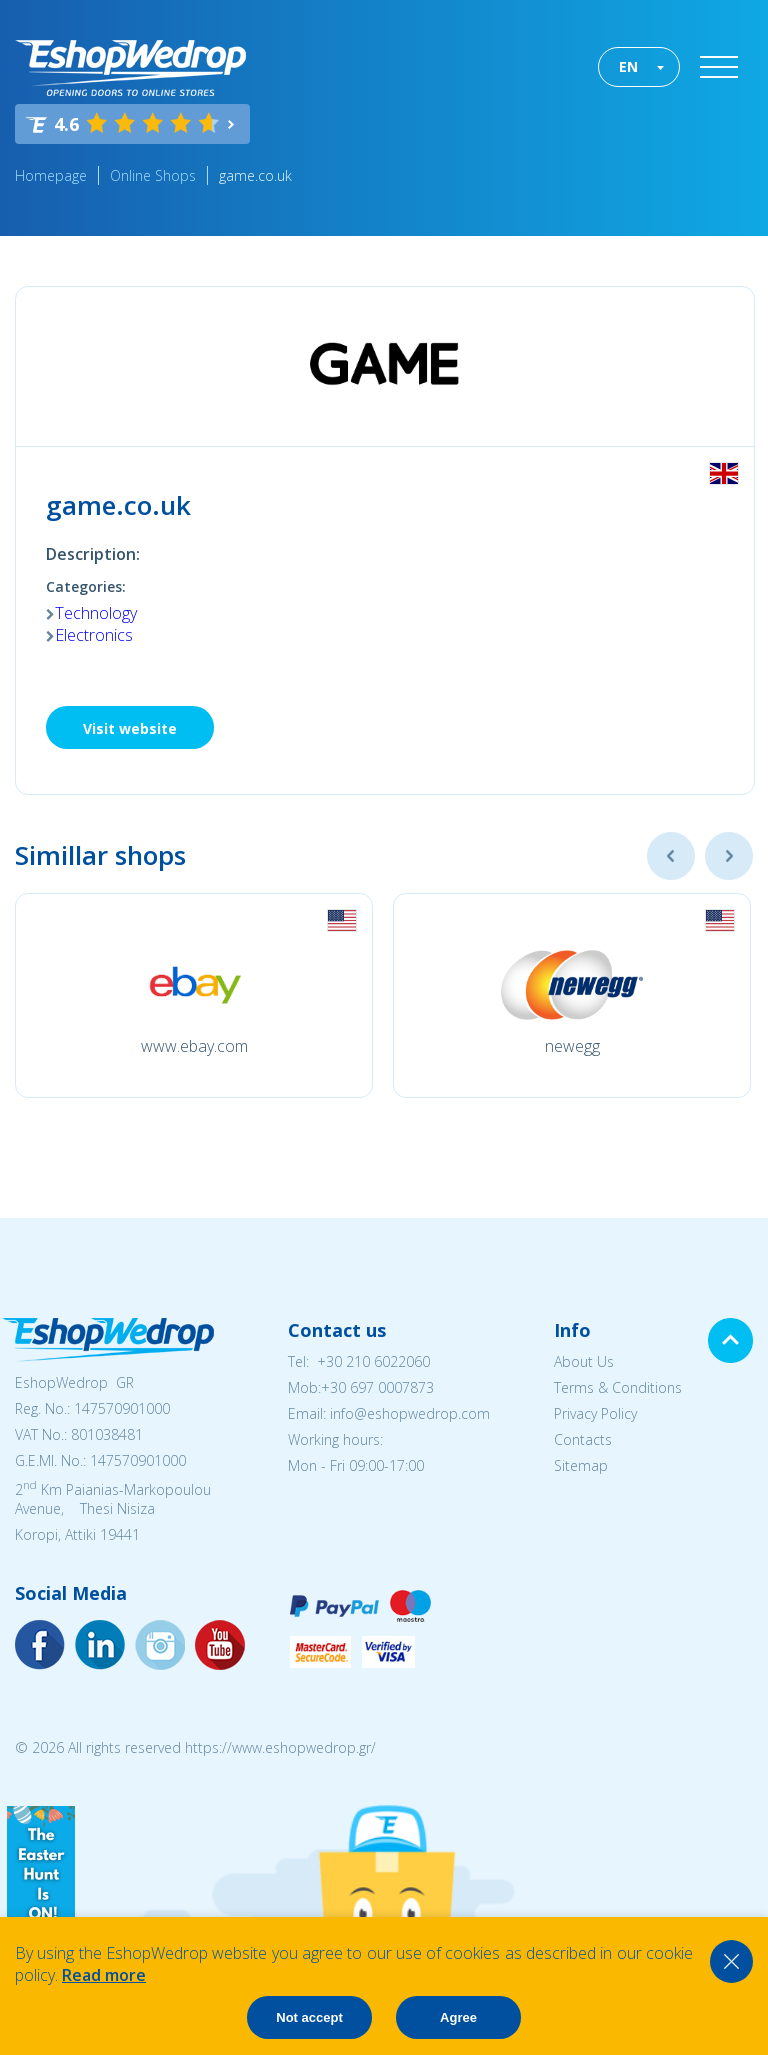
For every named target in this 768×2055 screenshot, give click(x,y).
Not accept (309, 2017)
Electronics (94, 635)
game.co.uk (255, 175)
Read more (104, 1975)
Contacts (583, 1439)
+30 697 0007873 (377, 1387)
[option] (194, 995)
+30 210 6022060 (373, 1361)
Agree (458, 2017)
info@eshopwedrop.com (410, 1413)
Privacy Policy (595, 1413)
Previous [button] (671, 856)
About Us (584, 1361)
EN (628, 66)
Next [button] (729, 856)
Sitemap (581, 1465)
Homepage (51, 175)
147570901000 (122, 1408)
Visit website (130, 728)
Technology (96, 613)
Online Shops (153, 175)
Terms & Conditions (618, 1387)
